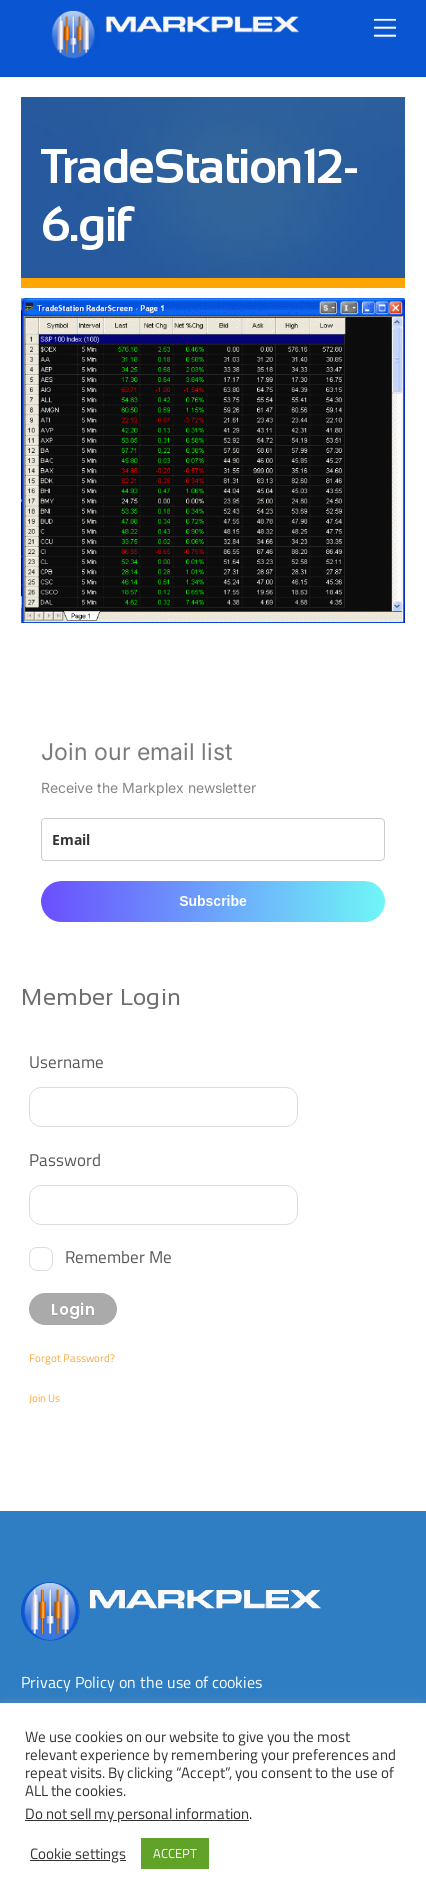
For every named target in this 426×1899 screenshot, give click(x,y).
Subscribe (213, 901)
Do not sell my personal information (137, 1813)
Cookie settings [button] (78, 1854)
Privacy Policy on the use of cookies (141, 1682)
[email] (212, 839)
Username (66, 1061)
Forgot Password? (72, 1358)
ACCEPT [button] (175, 1853)
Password (65, 1159)
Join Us (44, 1398)
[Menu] (385, 27)
